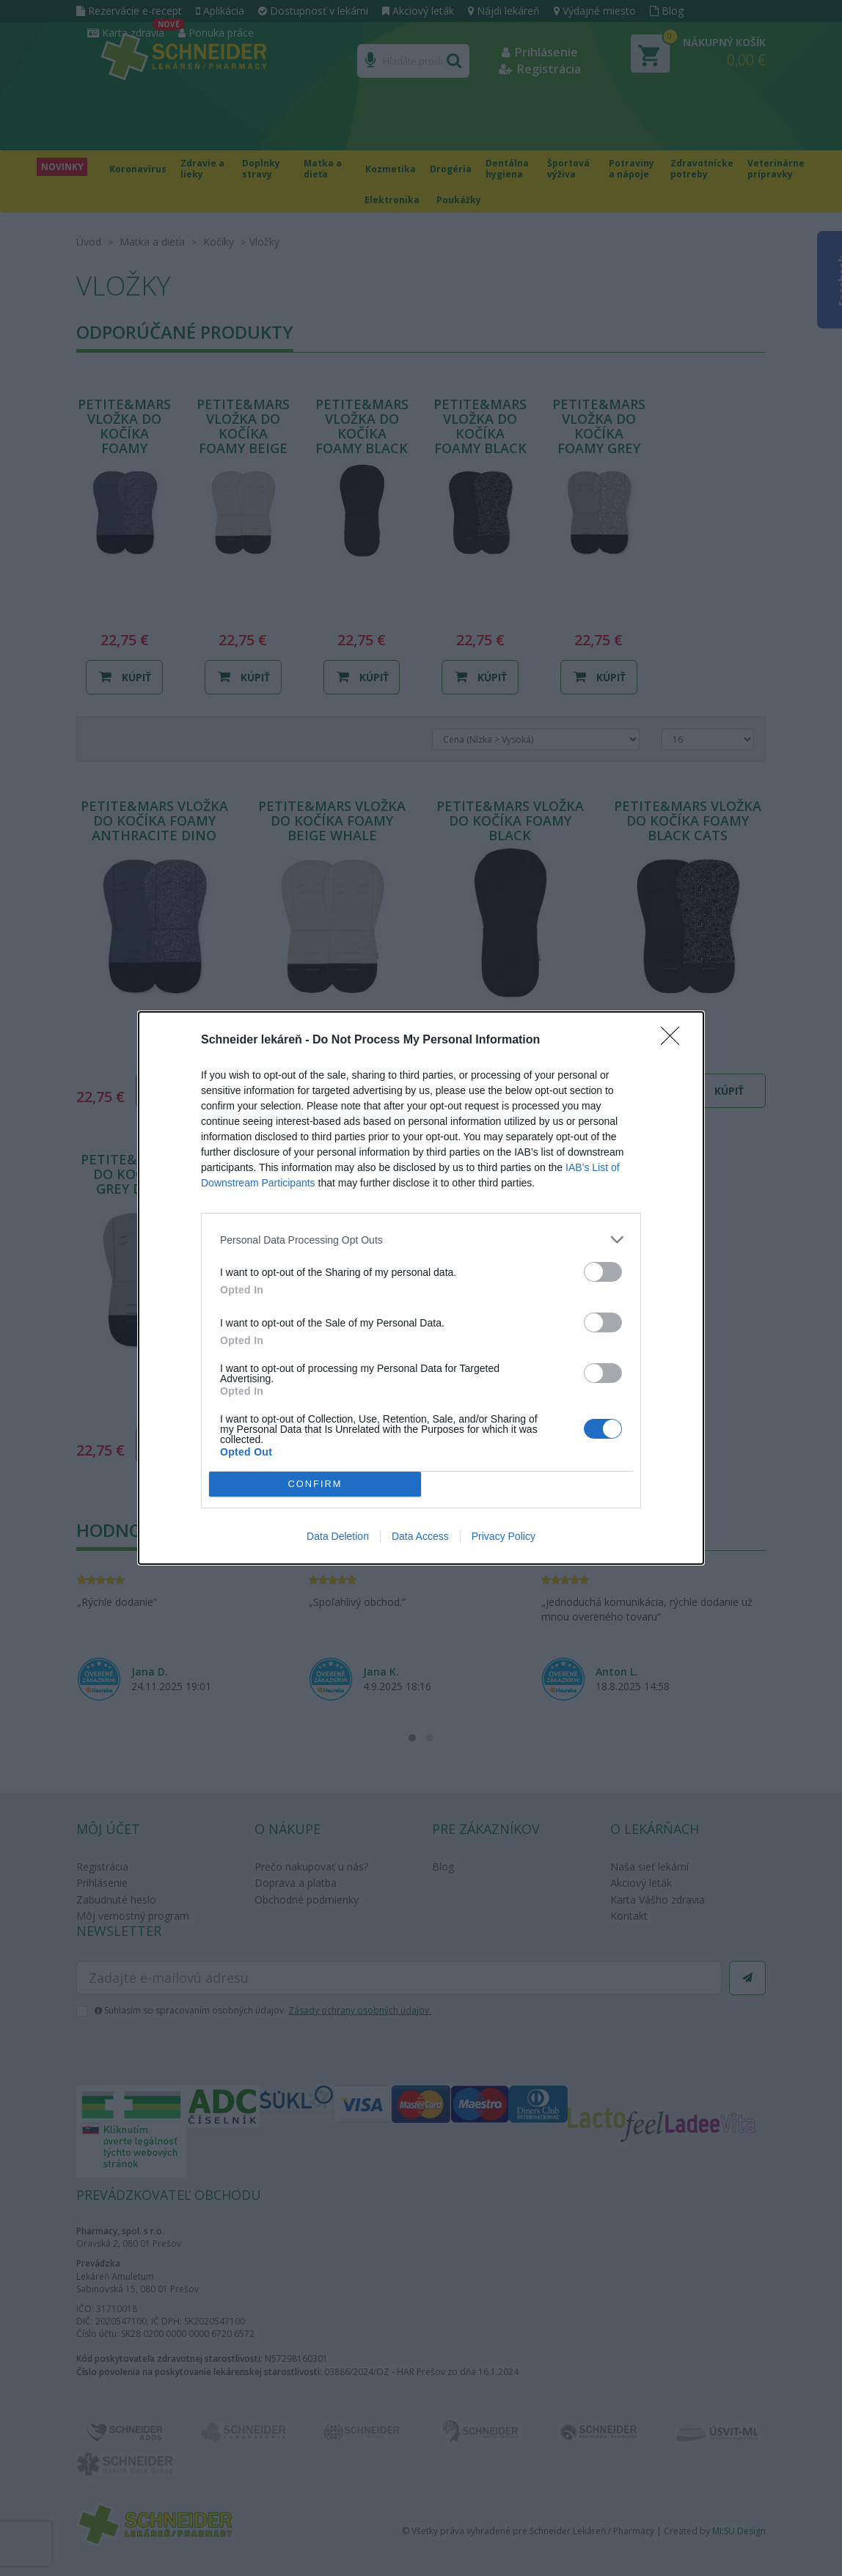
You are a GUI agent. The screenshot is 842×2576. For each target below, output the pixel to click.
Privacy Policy (503, 1536)
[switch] (603, 1272)
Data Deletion (338, 1536)
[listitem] (421, 1239)
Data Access (420, 1536)
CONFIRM (315, 1484)
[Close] (675, 1040)
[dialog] (421, 1288)
